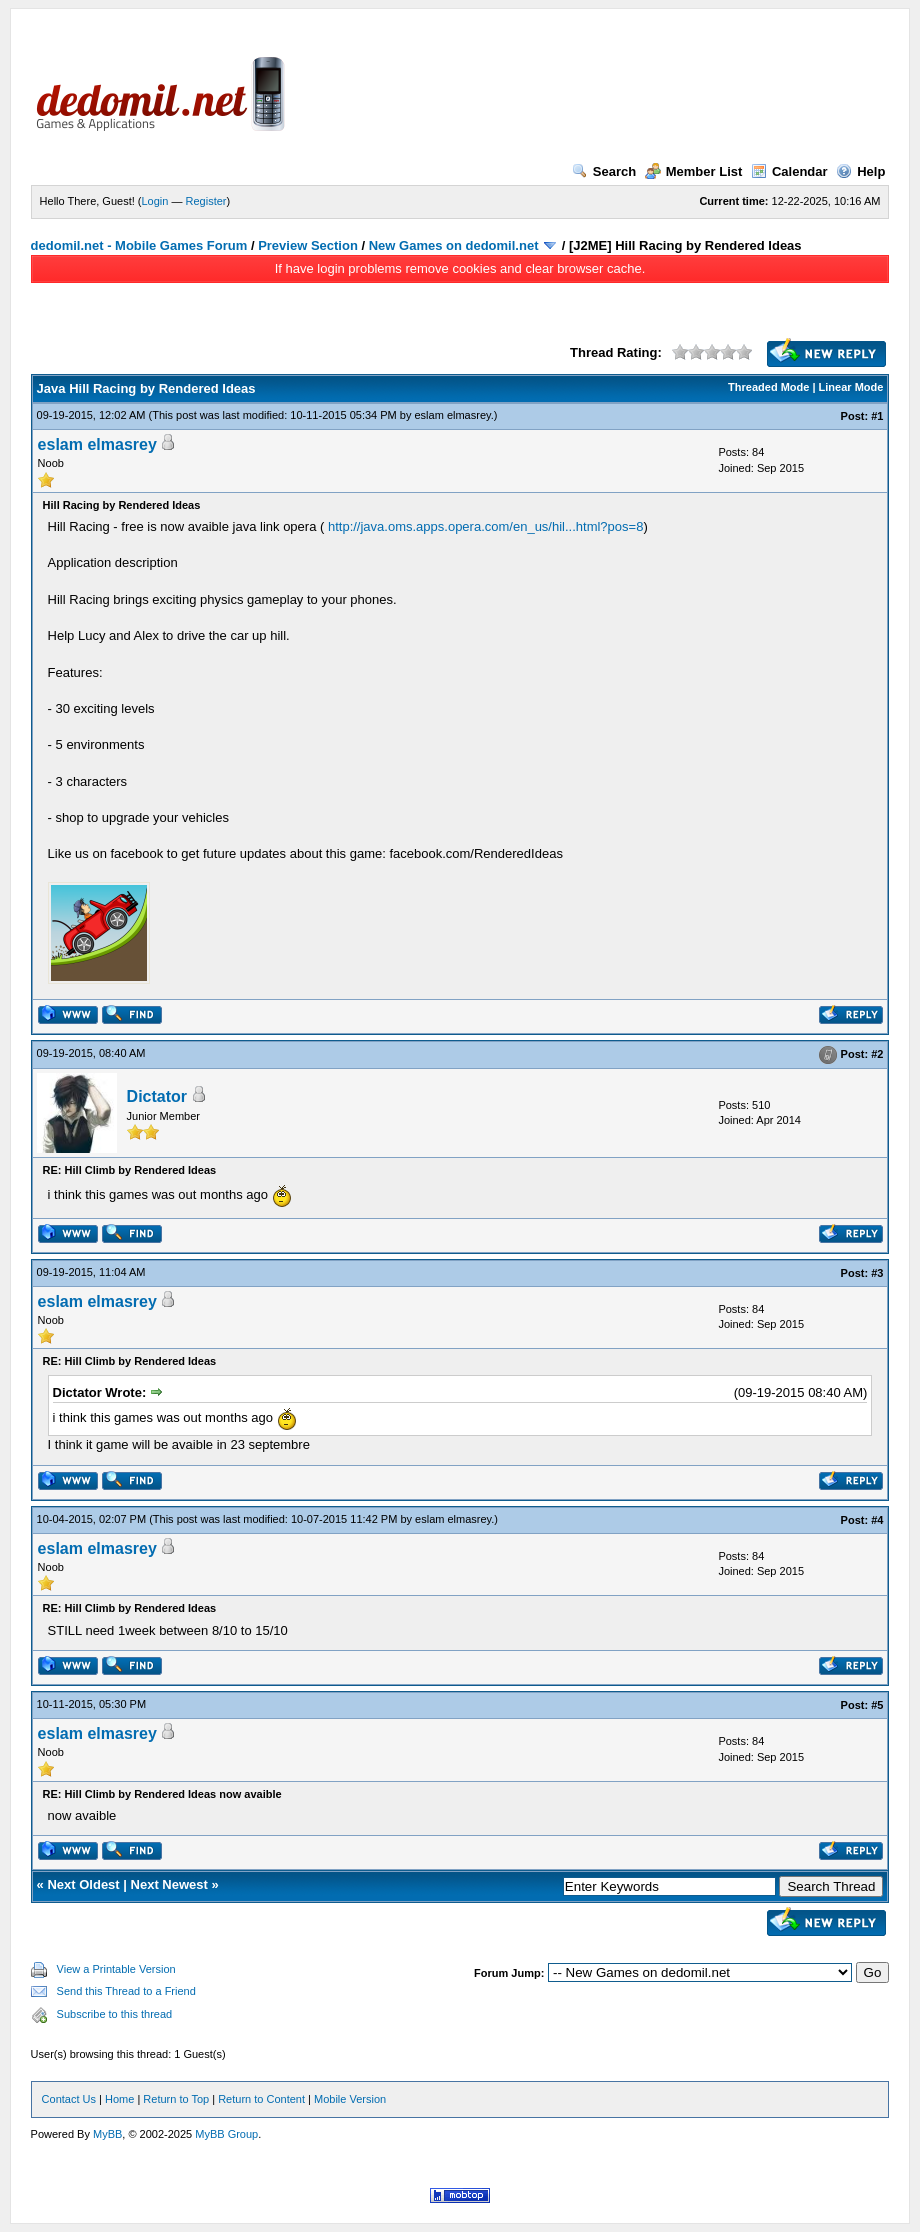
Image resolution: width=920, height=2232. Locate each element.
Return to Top (176, 2099)
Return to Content (261, 2099)
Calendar (789, 171)
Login (155, 201)
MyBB (107, 2134)
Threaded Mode (768, 387)
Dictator (157, 1096)
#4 (877, 1520)
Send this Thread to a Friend (126, 1991)
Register (206, 201)
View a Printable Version (116, 1969)
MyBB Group (226, 2134)
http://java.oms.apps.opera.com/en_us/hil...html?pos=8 (485, 526)
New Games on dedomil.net (454, 245)
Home (119, 2099)
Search (604, 171)
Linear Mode (851, 387)
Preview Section (308, 245)
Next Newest (169, 1884)
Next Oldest (83, 1884)
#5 (877, 1705)
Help (860, 171)
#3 (877, 1273)
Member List (694, 171)
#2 (877, 1054)
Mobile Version (350, 2099)
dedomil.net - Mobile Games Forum (139, 245)
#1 (877, 416)
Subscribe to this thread (115, 2014)
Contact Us (69, 2099)
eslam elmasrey (452, 415)
